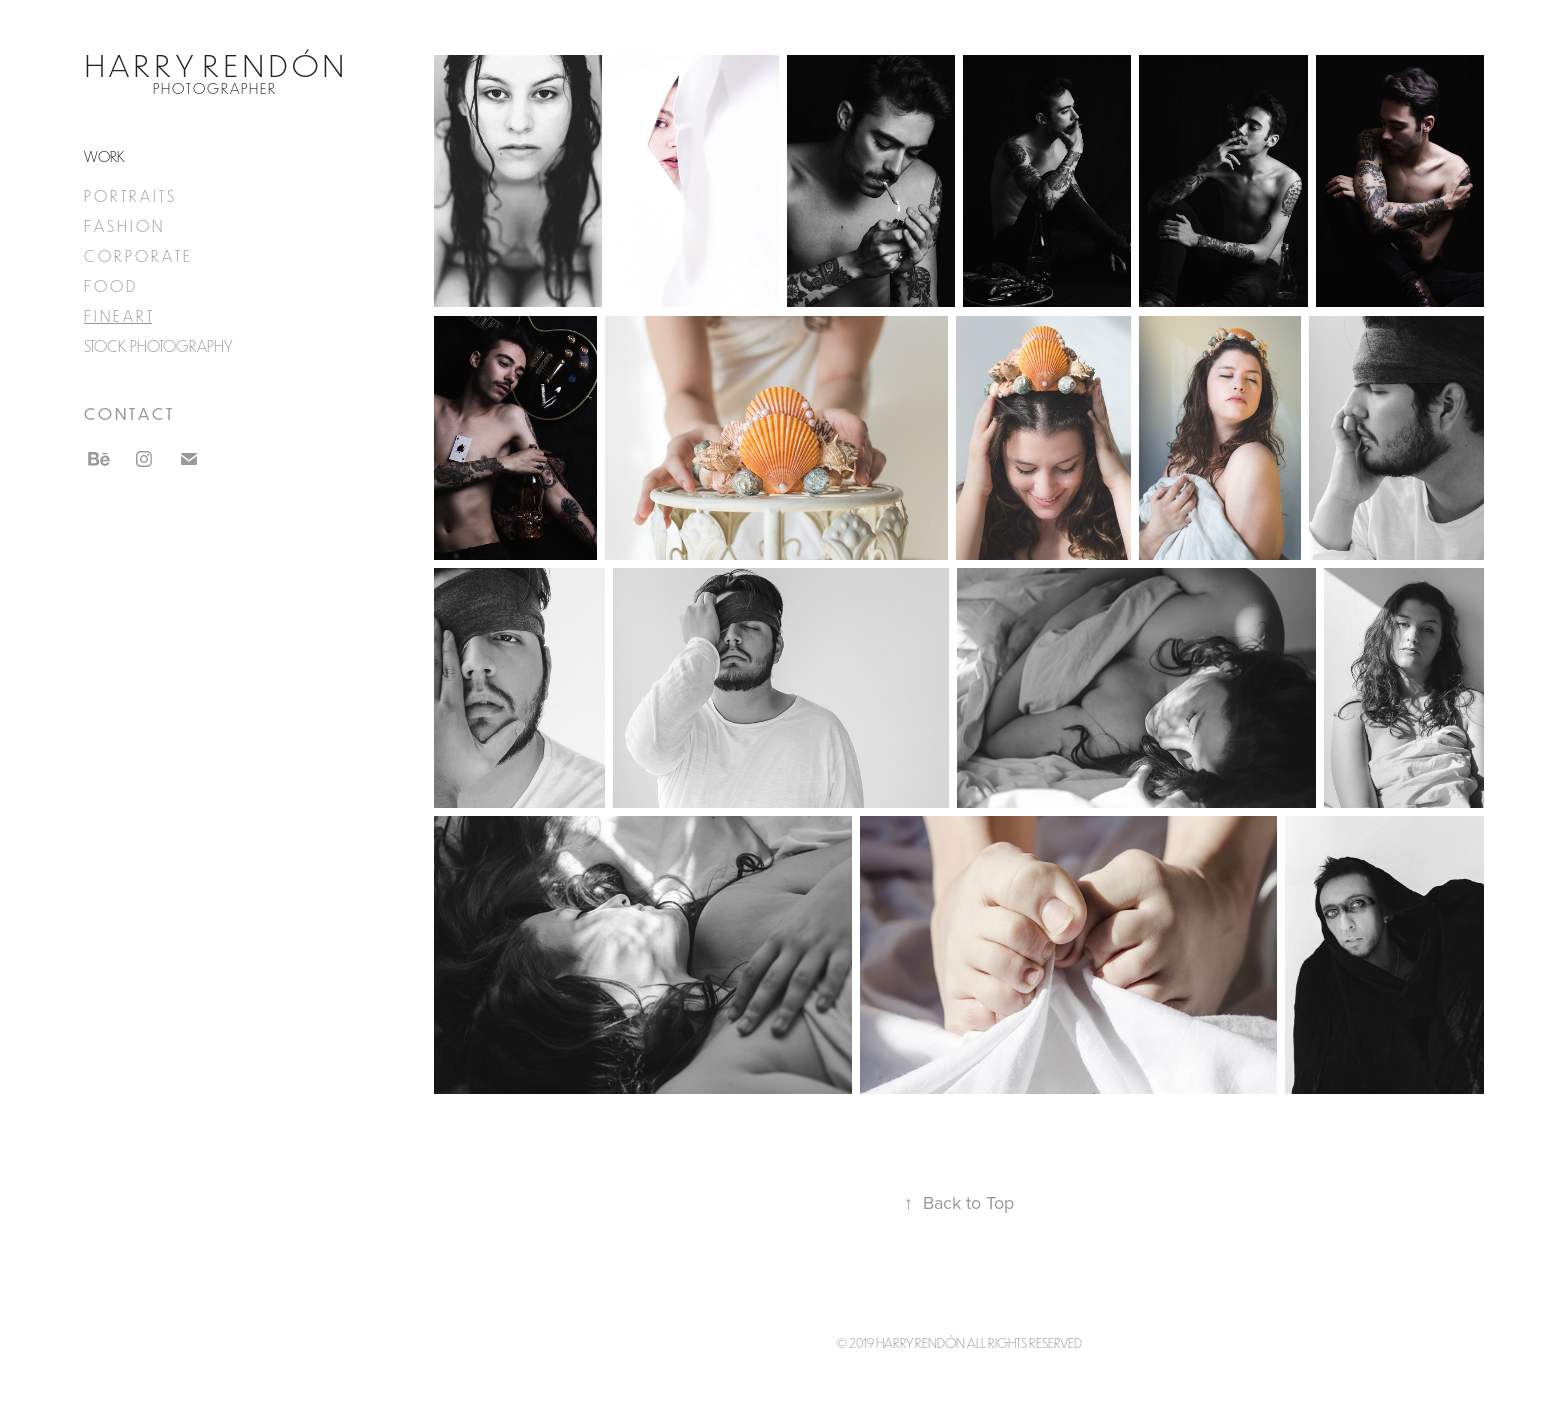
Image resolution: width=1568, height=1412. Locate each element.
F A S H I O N (123, 226)
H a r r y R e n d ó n (214, 64)
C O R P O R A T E (137, 256)
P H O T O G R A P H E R (214, 88)
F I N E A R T (118, 316)
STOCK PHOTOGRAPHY (158, 346)
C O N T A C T (128, 413)
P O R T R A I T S (129, 196)
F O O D (109, 286)
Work (104, 156)
